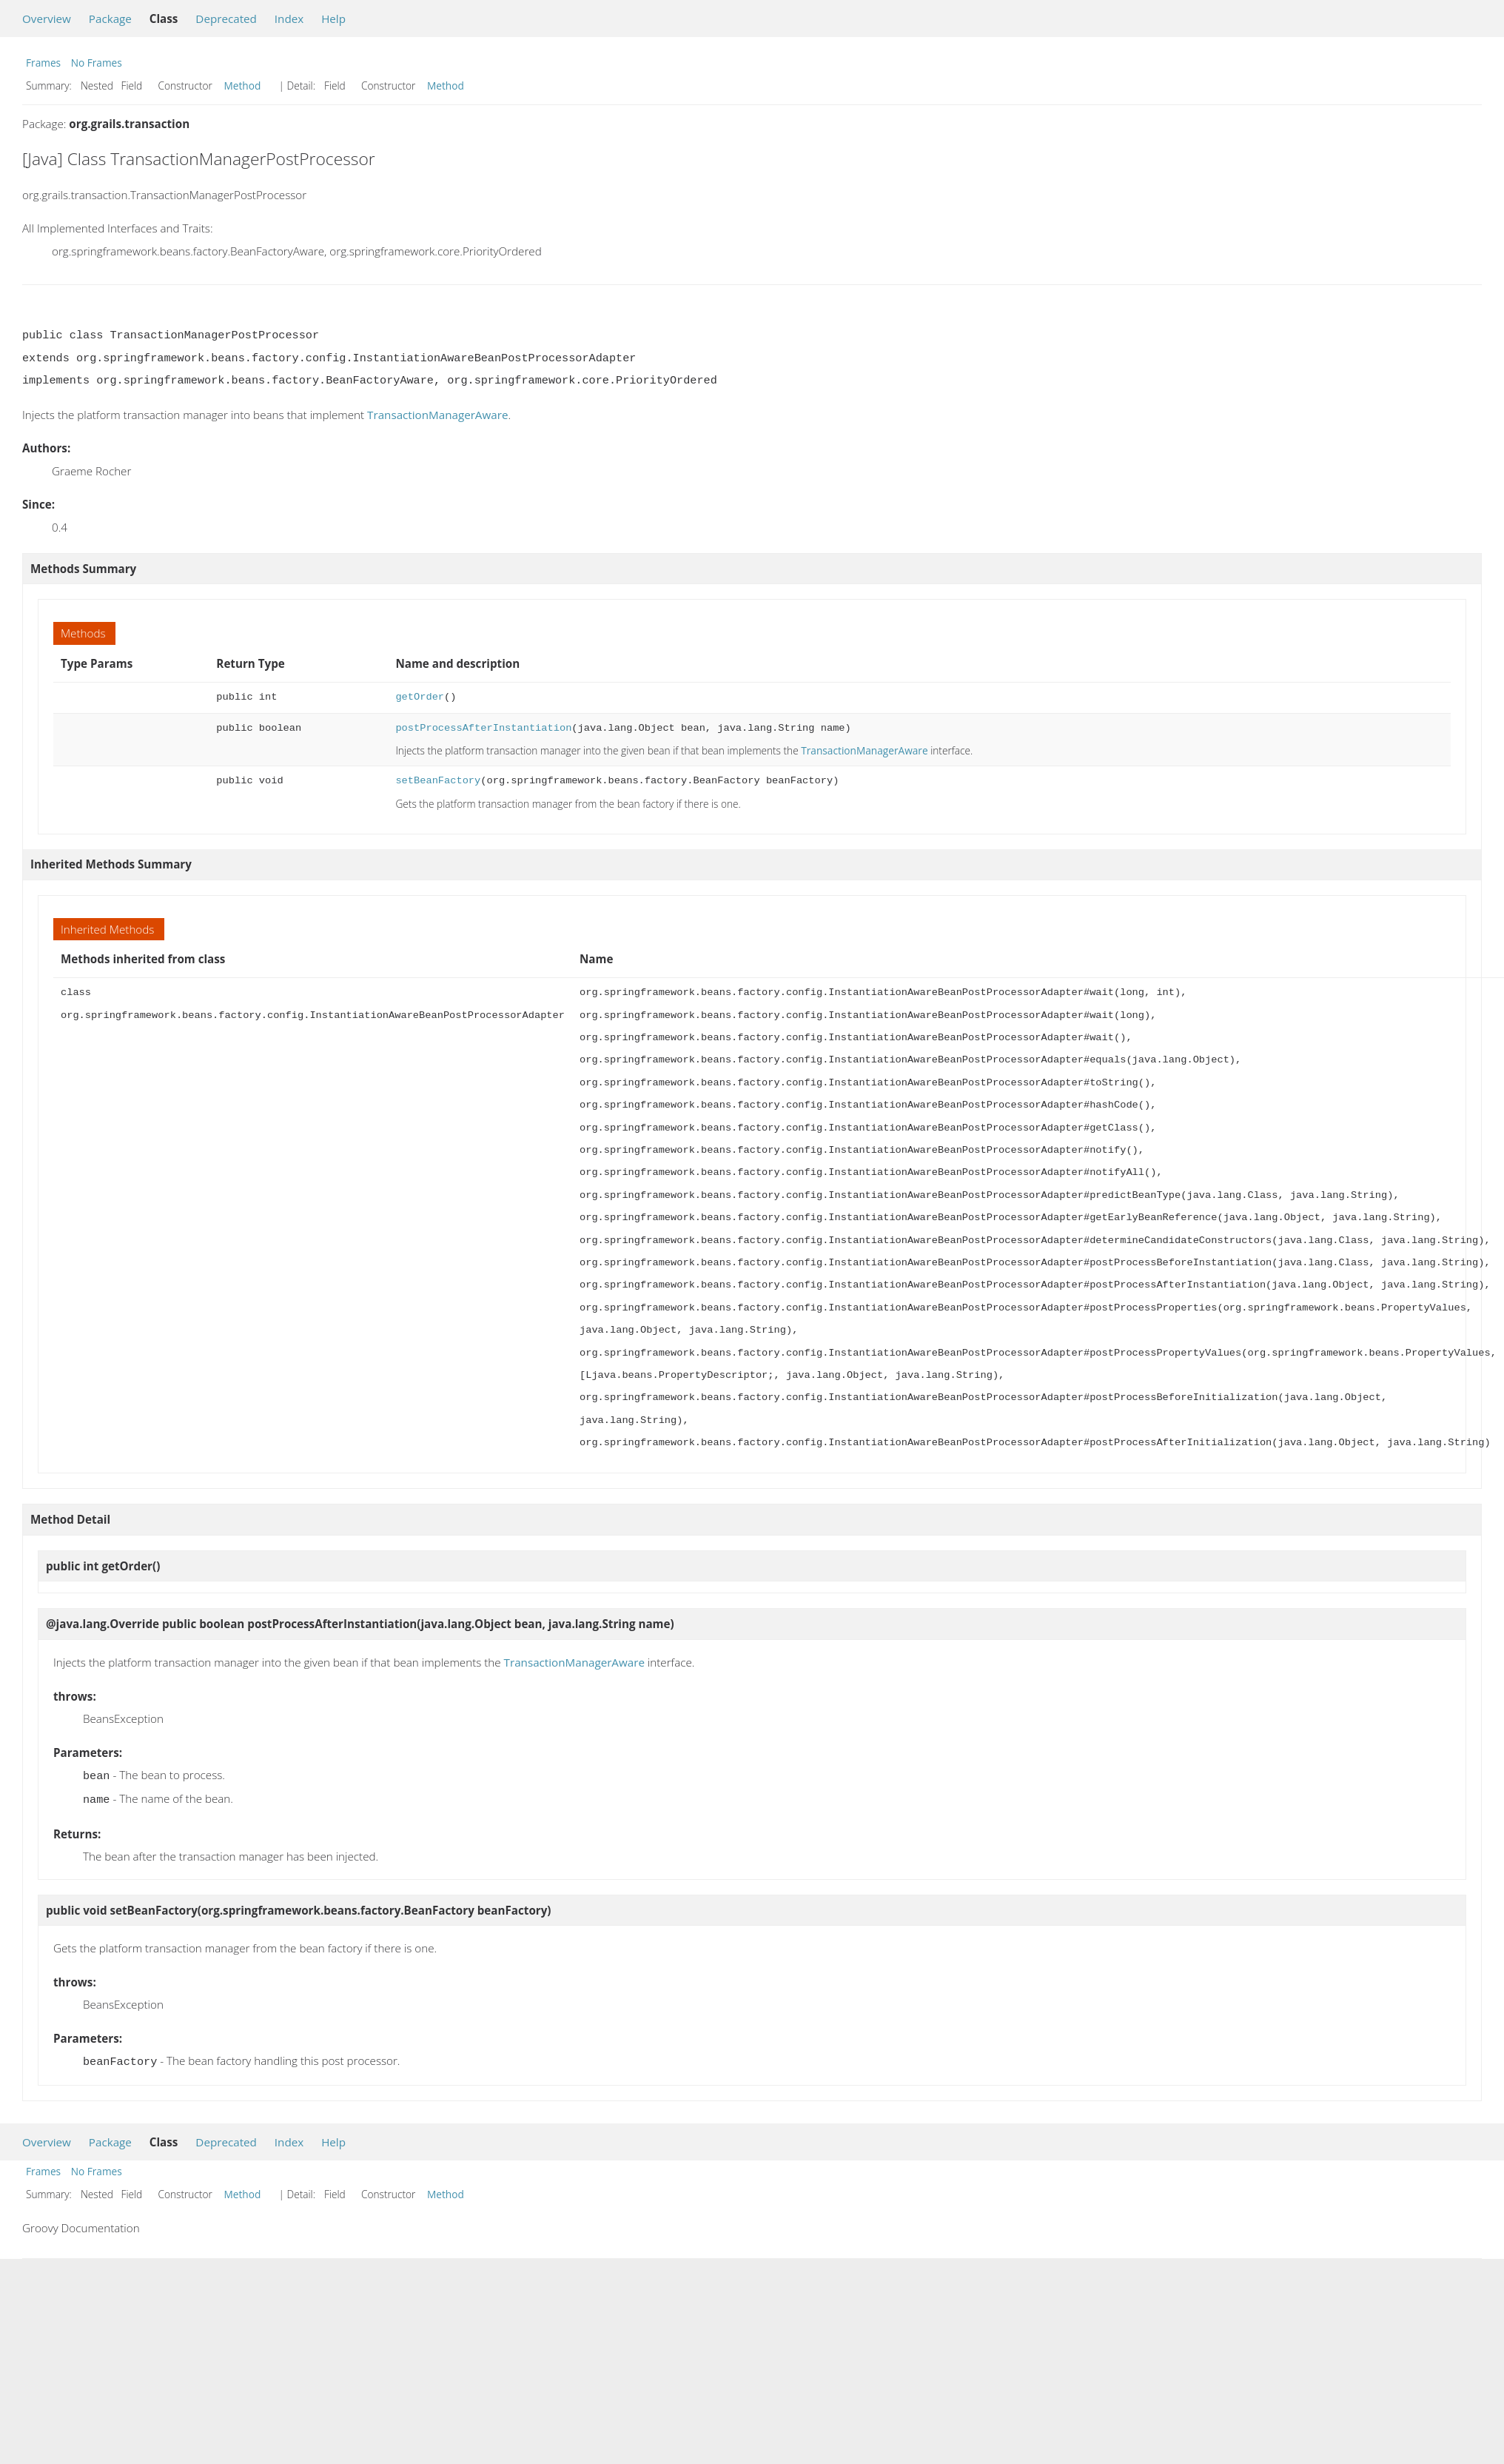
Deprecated (226, 18)
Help (333, 18)
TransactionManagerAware (437, 414)
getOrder (419, 697)
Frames (43, 63)
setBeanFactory (437, 781)
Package (110, 18)
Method (242, 85)
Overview (46, 18)
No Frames (96, 63)
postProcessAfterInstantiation (483, 728)
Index (289, 18)
